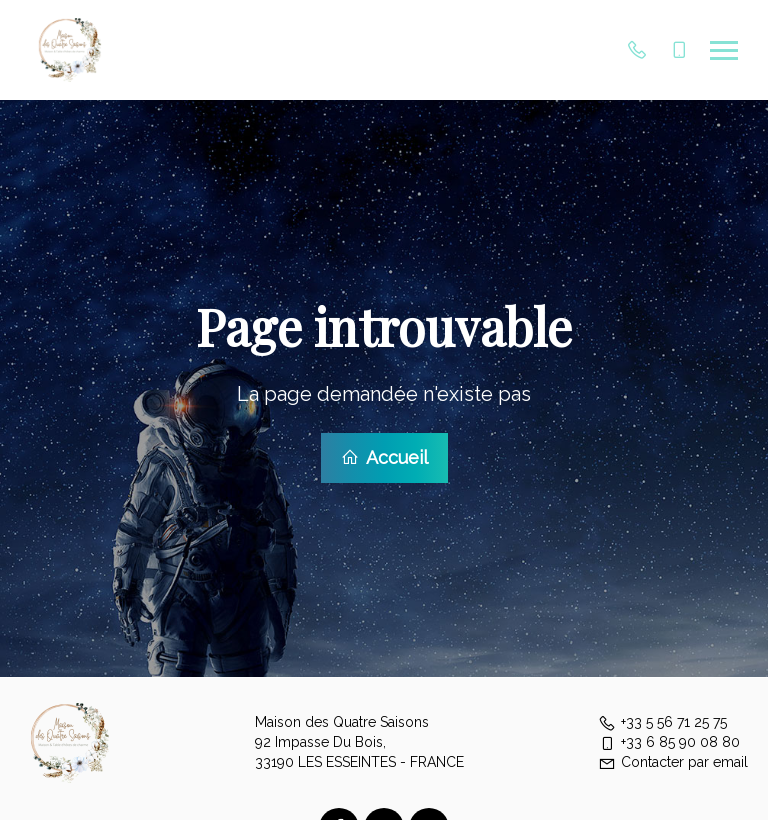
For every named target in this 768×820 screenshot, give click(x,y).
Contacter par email (673, 760)
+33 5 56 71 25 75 (662, 720)
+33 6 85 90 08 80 (669, 740)
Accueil (384, 456)
